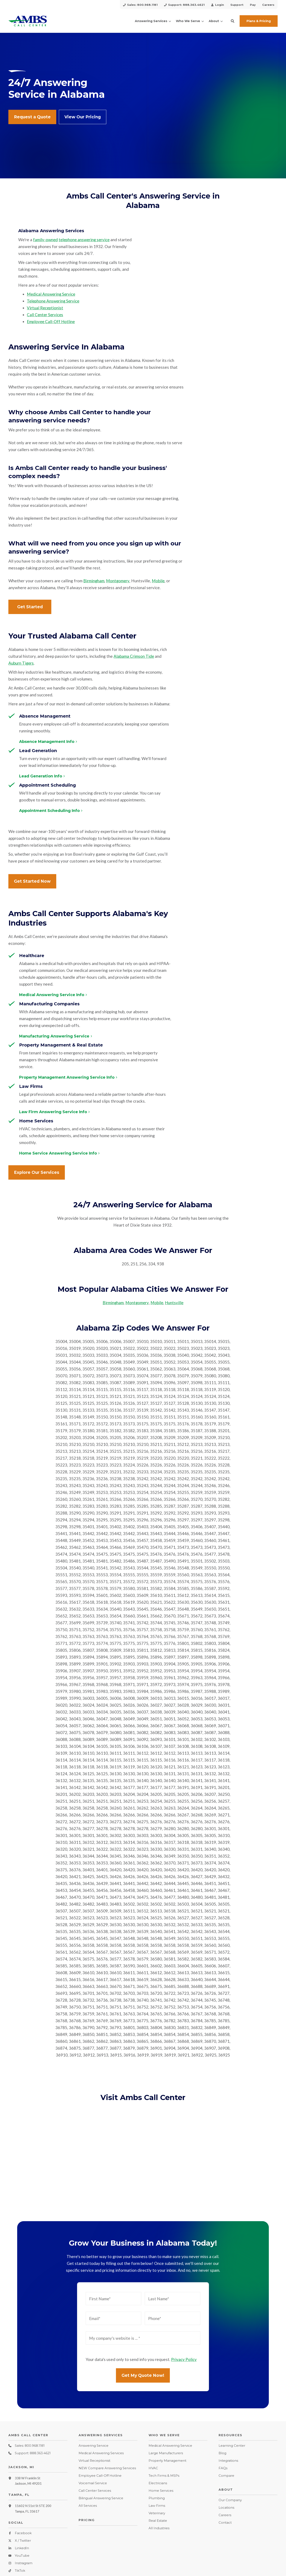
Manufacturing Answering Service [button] (54, 989)
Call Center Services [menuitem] (95, 2444)
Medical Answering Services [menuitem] (101, 2406)
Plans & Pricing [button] (258, 21)
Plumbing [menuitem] (157, 2451)
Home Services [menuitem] (161, 2444)
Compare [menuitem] (226, 2429)
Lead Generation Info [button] (40, 729)
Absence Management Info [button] (46, 695)
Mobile (158, 533)
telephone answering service (85, 192)
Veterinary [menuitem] (157, 2466)
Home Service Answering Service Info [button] (58, 1106)
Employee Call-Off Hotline (51, 274)
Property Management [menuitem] (167, 2414)
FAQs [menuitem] (223, 2421)
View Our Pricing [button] (82, 102)
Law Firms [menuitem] (157, 2459)
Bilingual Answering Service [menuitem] (101, 2451)
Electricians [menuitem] (158, 2436)
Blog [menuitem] (222, 2406)
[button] (232, 21)
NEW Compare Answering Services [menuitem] (107, 2421)
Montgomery (118, 533)
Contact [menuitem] (225, 2476)
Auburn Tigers (21, 616)
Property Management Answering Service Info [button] (66, 1031)
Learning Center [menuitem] (232, 2399)
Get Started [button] (30, 560)
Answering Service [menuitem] (93, 2399)
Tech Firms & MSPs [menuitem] (164, 2429)
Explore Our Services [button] (36, 1125)
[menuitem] (140, 4)
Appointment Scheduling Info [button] (49, 764)
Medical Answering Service (51, 247)
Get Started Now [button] (32, 834)
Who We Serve (188, 21)
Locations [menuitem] (226, 2461)
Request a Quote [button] (32, 102)
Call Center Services (45, 267)
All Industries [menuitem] (159, 2481)
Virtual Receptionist (45, 261)
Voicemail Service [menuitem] (93, 2436)
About (214, 21)
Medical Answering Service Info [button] (51, 948)
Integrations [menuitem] (228, 2414)
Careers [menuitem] (225, 2468)
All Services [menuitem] (88, 2459)
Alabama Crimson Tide (134, 609)
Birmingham (94, 533)
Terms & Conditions (241, 2558)
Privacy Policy (185, 2312)
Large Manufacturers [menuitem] (166, 2406)
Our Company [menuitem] (230, 2453)
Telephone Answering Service (54, 254)
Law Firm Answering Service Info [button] (53, 1065)
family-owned (45, 192)
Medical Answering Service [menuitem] (170, 2399)
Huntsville (174, 1255)
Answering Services (151, 21)
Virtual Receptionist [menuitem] (94, 2414)
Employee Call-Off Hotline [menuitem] (100, 2429)
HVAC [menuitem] (153, 2421)
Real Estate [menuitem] (158, 2474)
